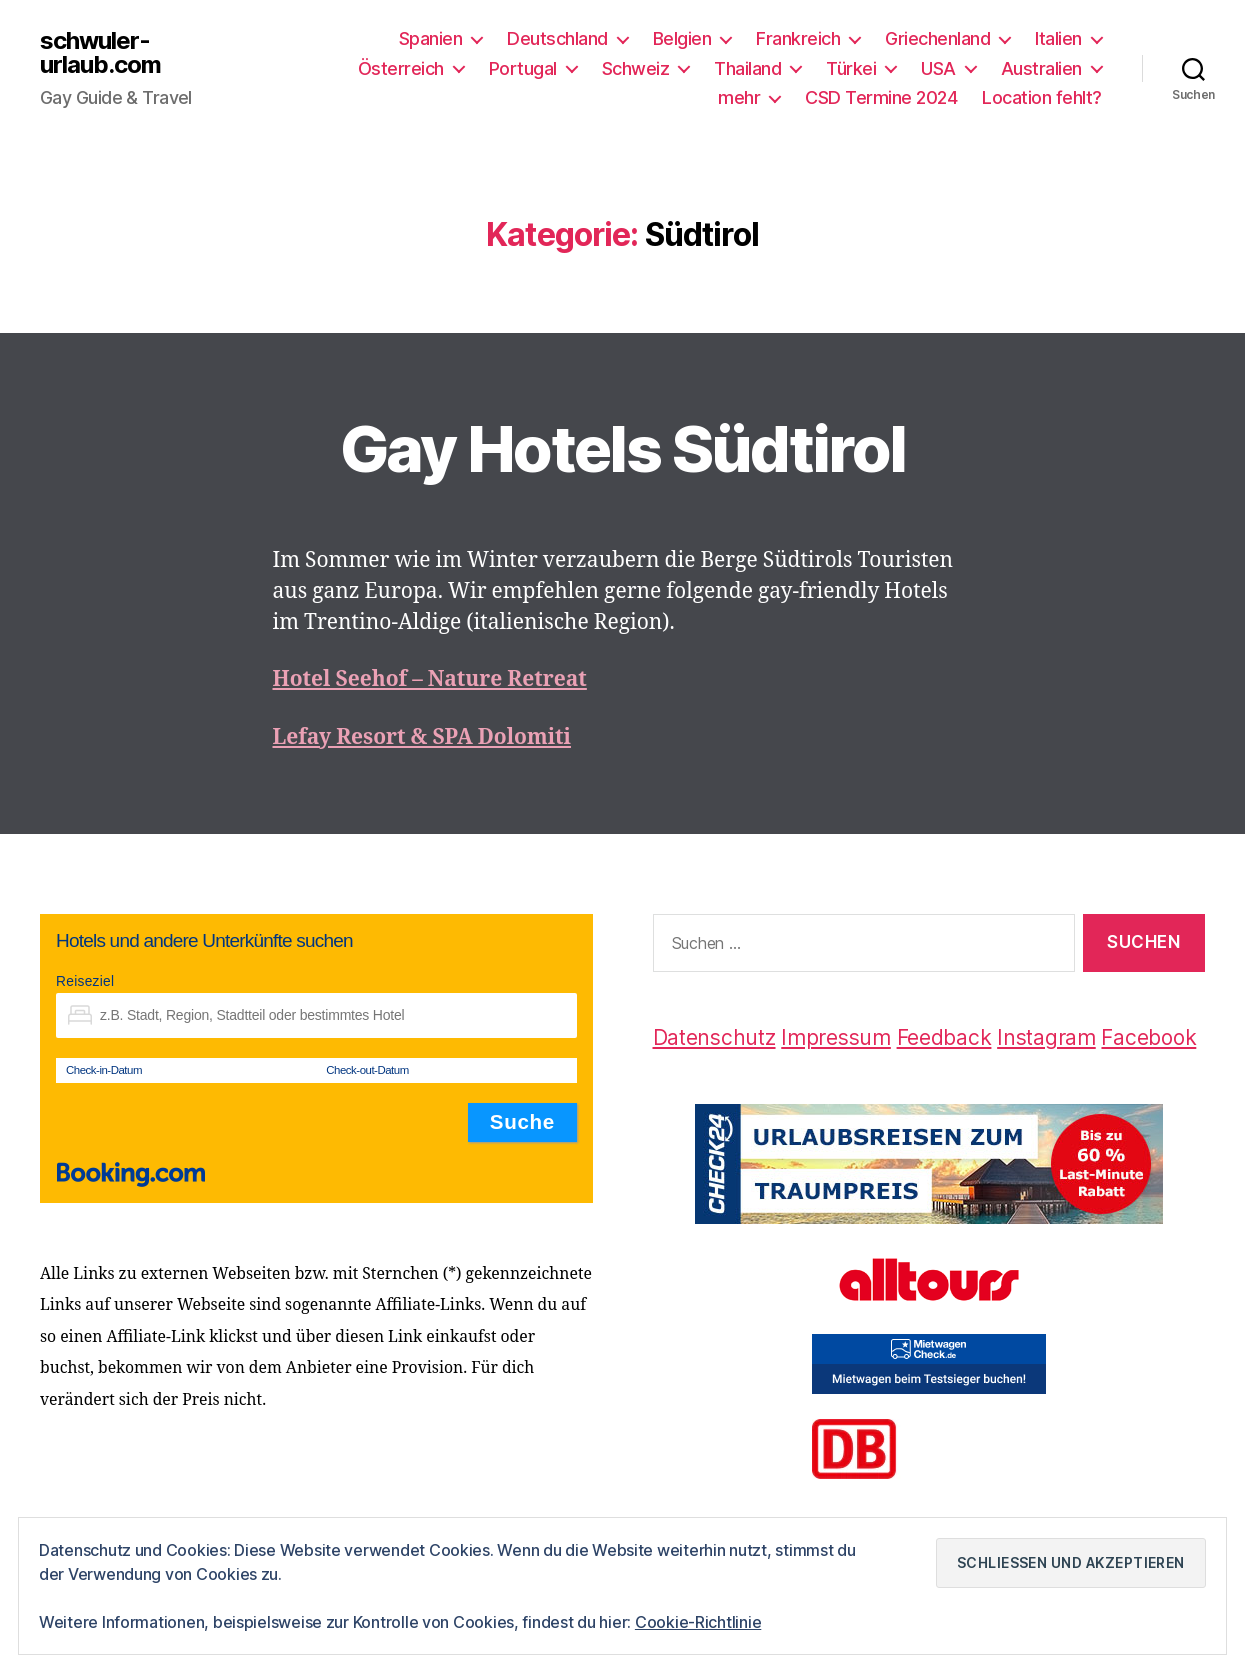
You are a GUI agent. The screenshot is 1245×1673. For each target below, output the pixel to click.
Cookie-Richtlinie (698, 1622)
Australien (1041, 68)
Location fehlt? (1042, 97)
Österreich (401, 68)
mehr (739, 97)
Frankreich (798, 38)
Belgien (682, 38)
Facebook (1148, 1037)
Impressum (836, 1037)
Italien (1058, 38)
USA (938, 68)
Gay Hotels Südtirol (622, 448)
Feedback (944, 1037)
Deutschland (557, 38)
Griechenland (937, 38)
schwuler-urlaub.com (100, 53)
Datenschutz (714, 1037)
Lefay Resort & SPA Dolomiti (422, 737)
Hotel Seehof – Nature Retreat (430, 679)
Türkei (851, 68)
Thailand (747, 68)
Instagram (1046, 1037)
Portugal (523, 68)
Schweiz (636, 68)
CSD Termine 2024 (881, 97)
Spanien (431, 38)
